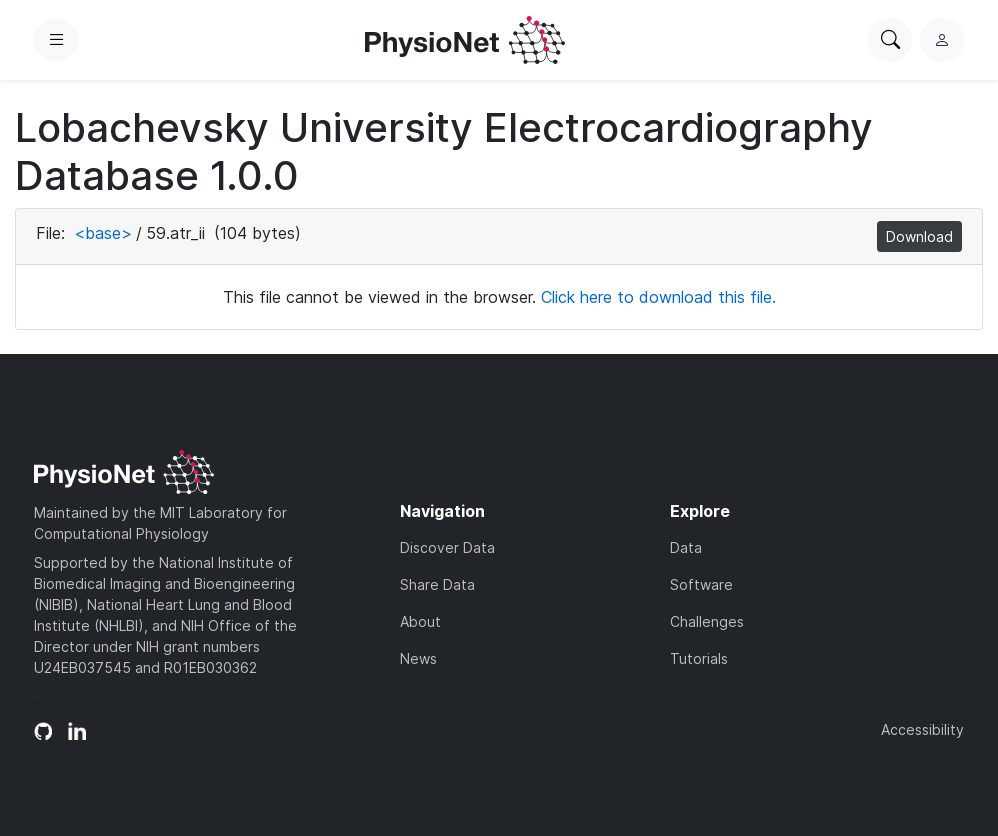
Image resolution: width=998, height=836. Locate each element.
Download (919, 236)
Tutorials (699, 658)
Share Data (437, 584)
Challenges (707, 621)
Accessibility (922, 729)
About (420, 621)
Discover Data (447, 547)
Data (686, 547)
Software (701, 584)
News (418, 658)
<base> (103, 233)
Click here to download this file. (658, 297)
